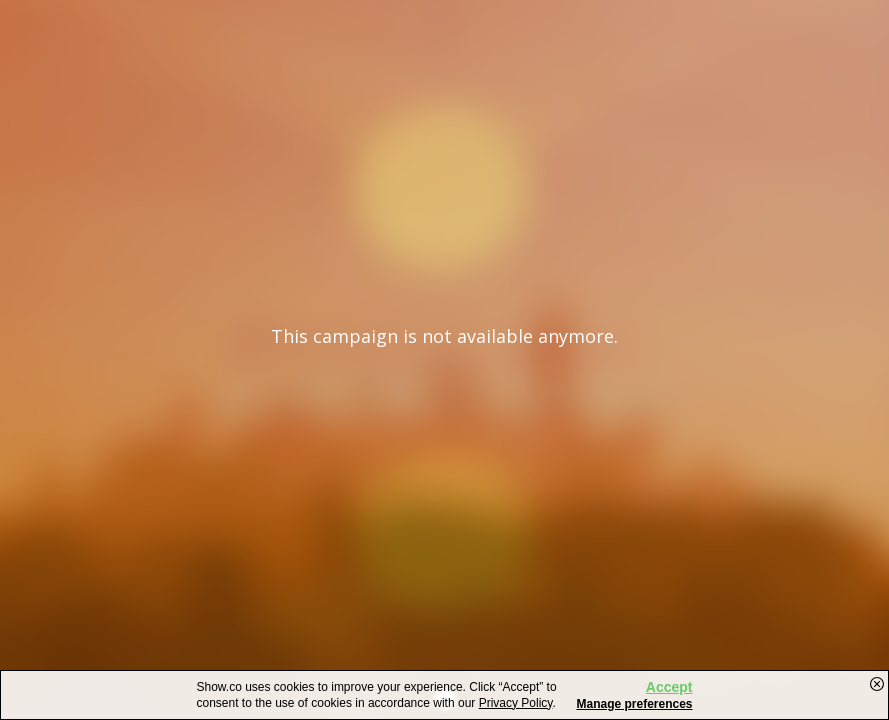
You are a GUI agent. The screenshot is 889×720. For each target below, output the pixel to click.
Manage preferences (634, 704)
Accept (669, 687)
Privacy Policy (516, 703)
